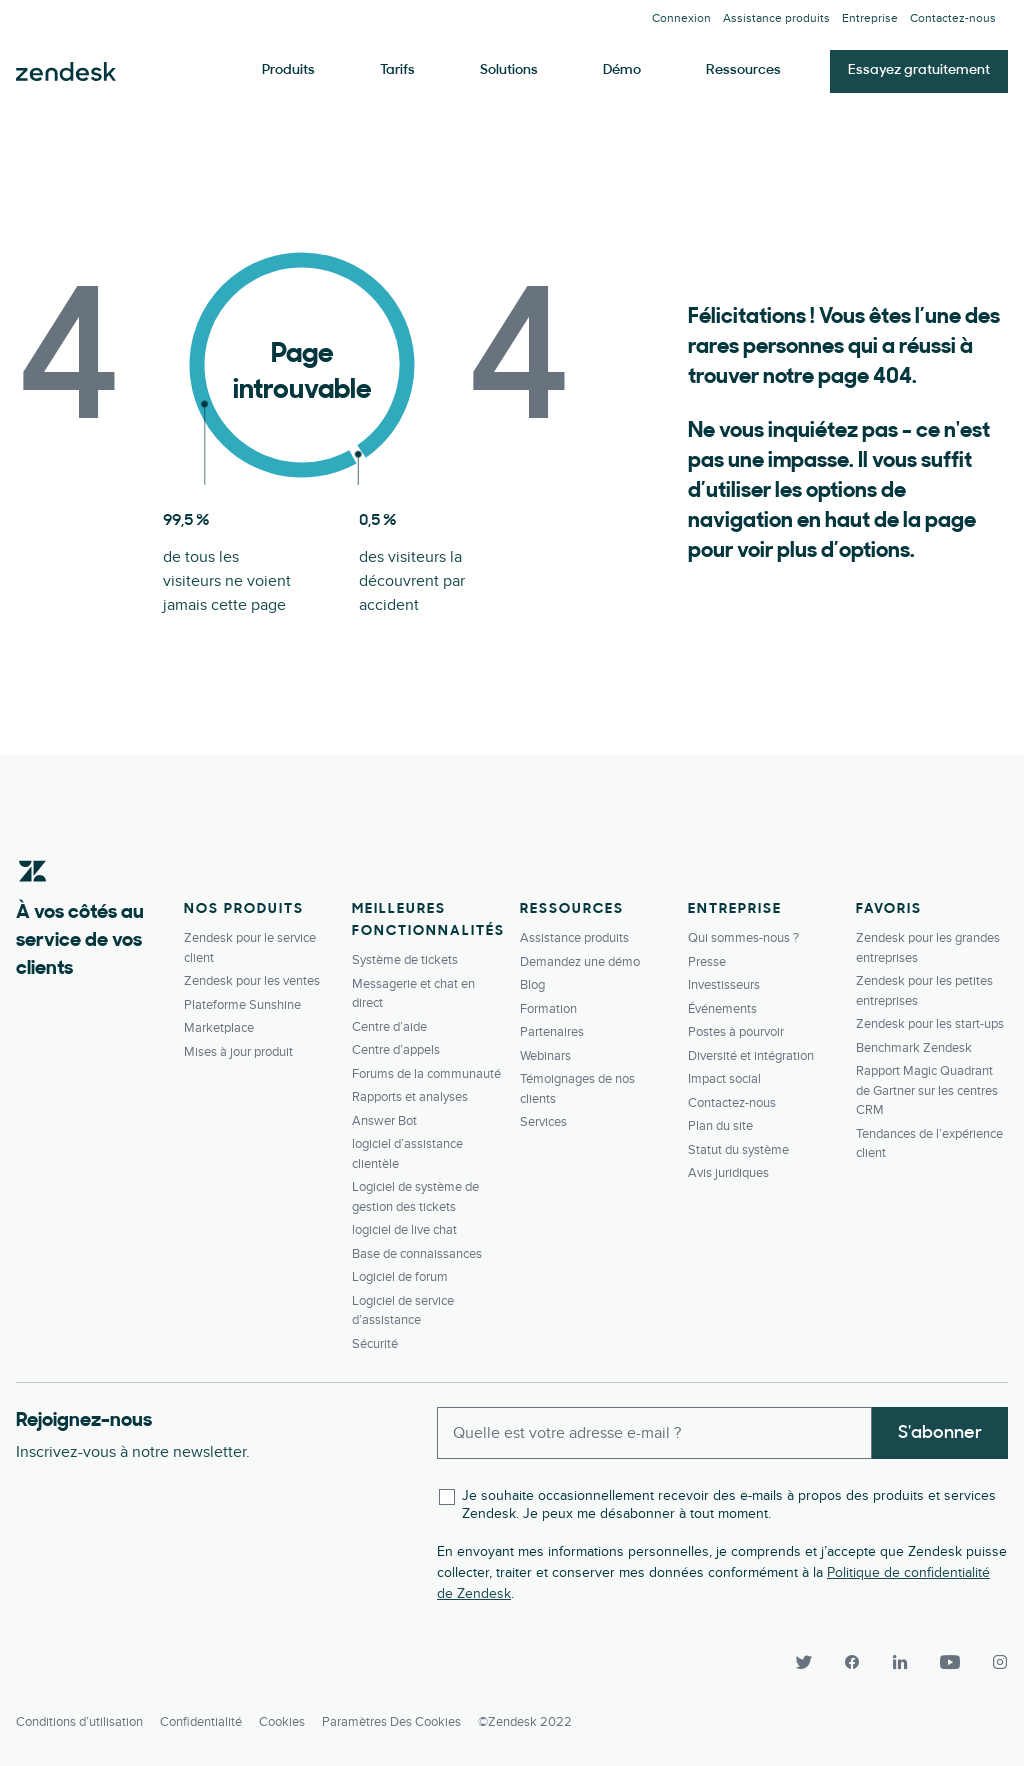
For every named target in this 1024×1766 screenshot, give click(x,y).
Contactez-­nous (953, 18)
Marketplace (219, 1028)
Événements (722, 1009)
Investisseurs (724, 985)
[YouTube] (950, 1662)
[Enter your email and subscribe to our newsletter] (654, 1433)
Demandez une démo (580, 962)
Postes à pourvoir (736, 1032)
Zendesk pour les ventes (252, 981)
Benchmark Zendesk (914, 1048)
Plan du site (720, 1126)
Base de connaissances (417, 1254)
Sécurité (375, 1344)
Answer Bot (384, 1121)
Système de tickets (405, 960)
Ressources (743, 70)
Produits (288, 70)
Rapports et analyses (410, 1097)
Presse (707, 962)
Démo (622, 70)
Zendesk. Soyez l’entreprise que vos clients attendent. (66, 72)
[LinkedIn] (900, 1662)
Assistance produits (776, 18)
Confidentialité (201, 1722)
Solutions (509, 70)
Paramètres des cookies (391, 1722)
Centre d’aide (389, 1027)
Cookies (282, 1722)
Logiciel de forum (400, 1277)
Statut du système (738, 1150)
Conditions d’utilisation (79, 1722)
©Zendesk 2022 (525, 1722)
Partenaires (552, 1032)
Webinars (545, 1056)
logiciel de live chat (404, 1230)
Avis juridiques (728, 1173)
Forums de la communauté (426, 1074)
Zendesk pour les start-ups (930, 1024)
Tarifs (397, 70)
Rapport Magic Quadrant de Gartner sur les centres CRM (927, 1090)
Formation (548, 1009)
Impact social (724, 1079)
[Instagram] (992, 1662)
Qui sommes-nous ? (743, 938)
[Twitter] (804, 1662)
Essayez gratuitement (919, 70)
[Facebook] (852, 1662)
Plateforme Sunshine (242, 1005)
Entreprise (870, 18)
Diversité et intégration (751, 1056)
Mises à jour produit (238, 1052)
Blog (532, 985)
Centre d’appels (396, 1050)
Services (543, 1122)
